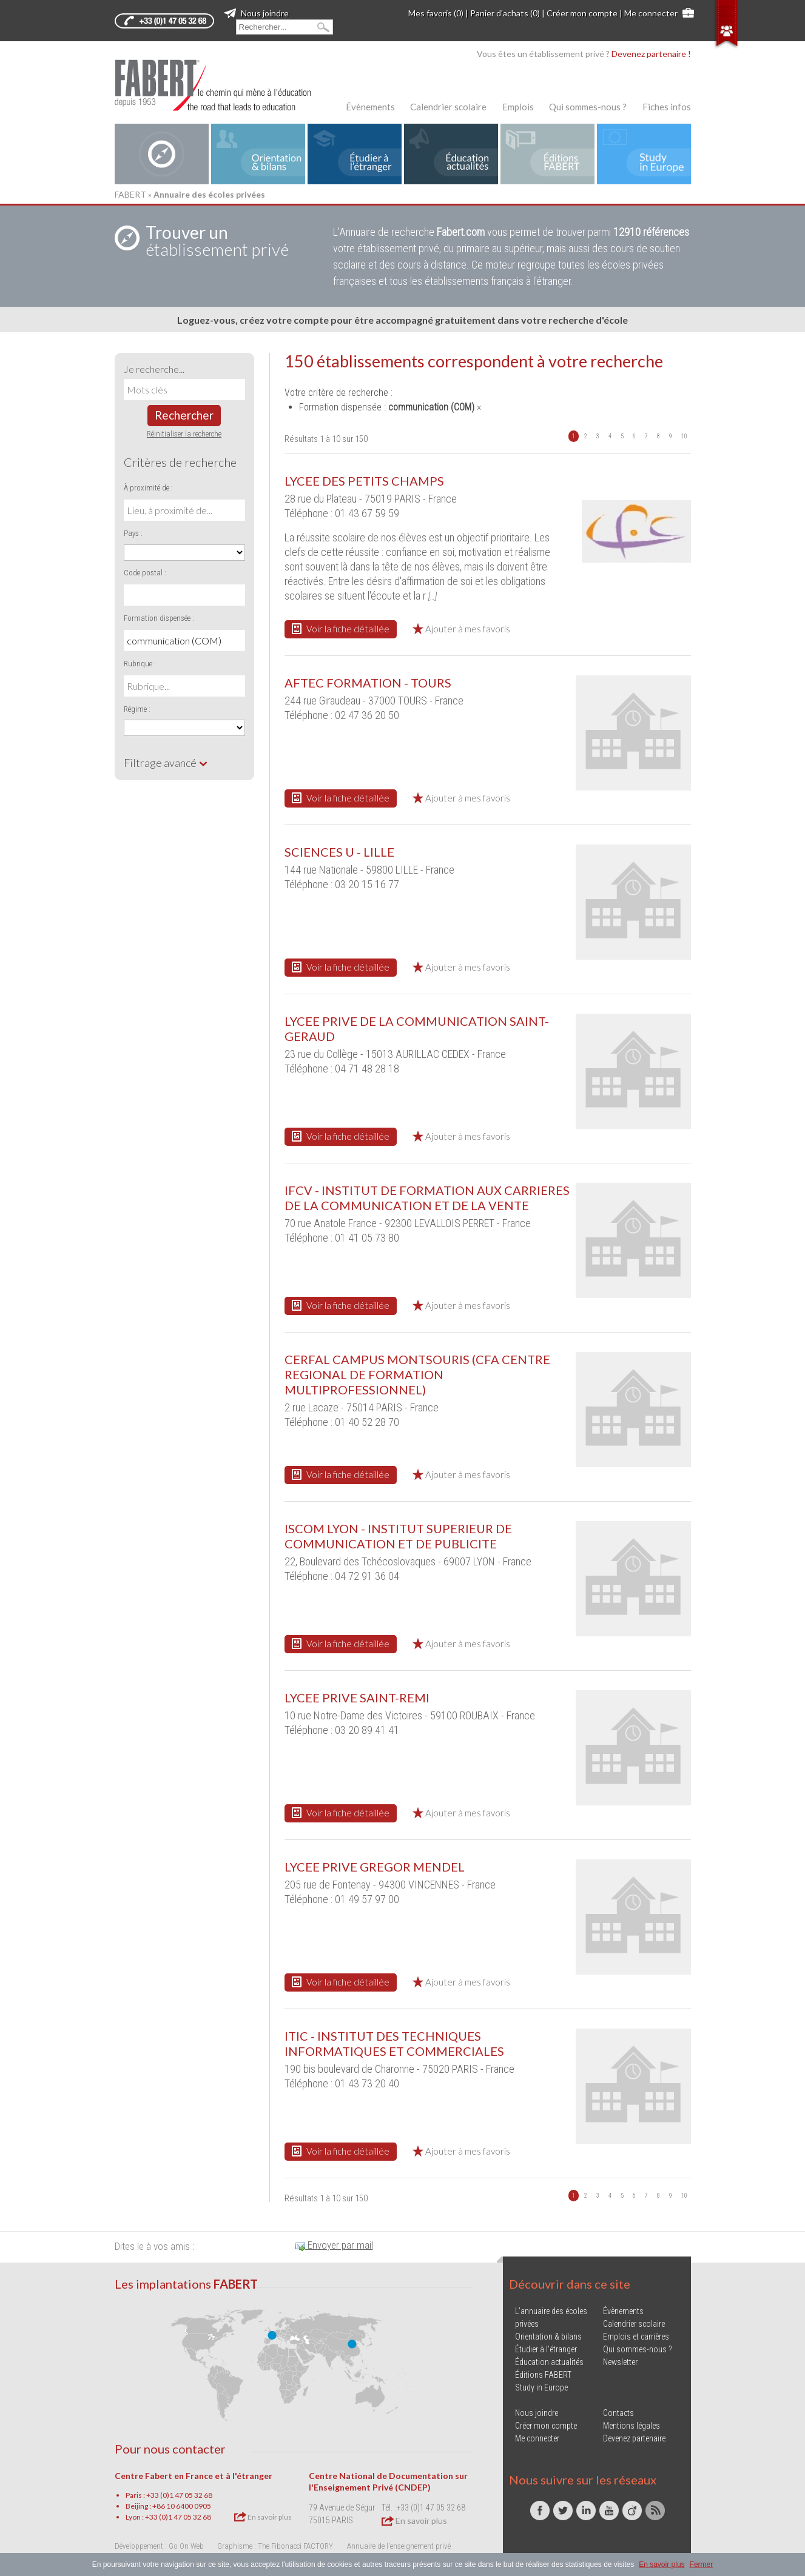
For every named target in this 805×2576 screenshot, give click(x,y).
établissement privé (217, 240)
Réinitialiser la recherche (184, 433)
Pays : (133, 533)
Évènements (370, 106)
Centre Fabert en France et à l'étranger (193, 2476)
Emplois (518, 106)
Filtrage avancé (166, 762)
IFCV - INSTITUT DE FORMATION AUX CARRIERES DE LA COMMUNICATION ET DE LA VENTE (427, 1198)
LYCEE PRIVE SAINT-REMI (357, 1697)
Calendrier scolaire (448, 106)
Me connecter (651, 13)
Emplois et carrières (636, 2336)
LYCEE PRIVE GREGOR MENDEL (375, 1866)
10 (684, 436)
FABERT (130, 194)
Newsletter (620, 2362)
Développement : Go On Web (159, 2546)
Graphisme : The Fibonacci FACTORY (275, 2546)
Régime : (137, 709)
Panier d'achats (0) (505, 13)
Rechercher (184, 415)
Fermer (701, 2564)
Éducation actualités (549, 2362)
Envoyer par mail (334, 2245)
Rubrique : (140, 663)
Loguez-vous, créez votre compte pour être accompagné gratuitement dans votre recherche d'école (402, 320)
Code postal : (145, 572)
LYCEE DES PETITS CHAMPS (364, 480)
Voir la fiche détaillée (340, 628)
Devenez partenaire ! (651, 54)
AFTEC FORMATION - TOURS (368, 682)
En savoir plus (263, 2516)
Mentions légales (631, 2425)
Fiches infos (666, 106)
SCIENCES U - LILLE (339, 852)
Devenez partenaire (634, 2438)
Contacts (618, 2413)
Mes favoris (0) (435, 13)
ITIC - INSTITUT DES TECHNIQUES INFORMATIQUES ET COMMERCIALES (394, 2043)
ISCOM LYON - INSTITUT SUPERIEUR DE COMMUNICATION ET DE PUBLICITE (398, 1536)
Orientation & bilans (548, 2336)
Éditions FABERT (543, 2375)
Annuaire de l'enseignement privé (399, 2546)
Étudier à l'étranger (546, 2349)
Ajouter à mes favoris (461, 628)
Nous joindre (256, 13)
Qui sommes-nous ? (588, 106)
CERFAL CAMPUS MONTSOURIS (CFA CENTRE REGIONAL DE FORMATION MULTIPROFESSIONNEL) (417, 1374)
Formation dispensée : (159, 618)
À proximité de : (148, 487)
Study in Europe (541, 2387)
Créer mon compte (582, 13)
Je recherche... (154, 369)
